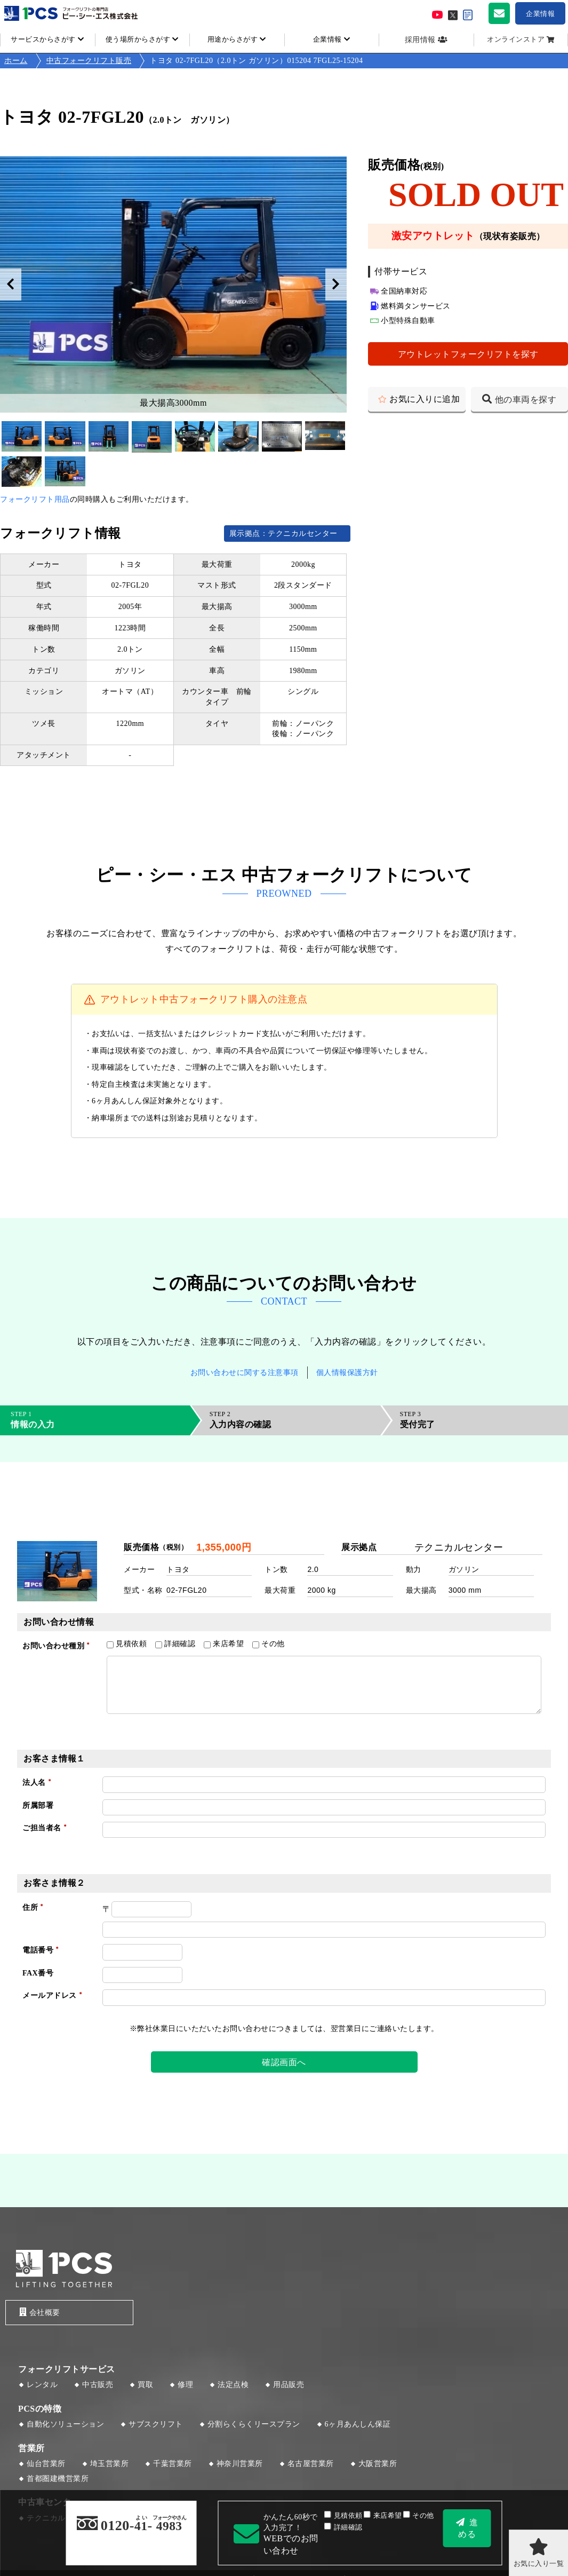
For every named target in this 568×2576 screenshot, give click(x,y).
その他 (418, 2515)
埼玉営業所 (109, 2464)
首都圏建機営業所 (58, 2479)
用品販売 (288, 2385)
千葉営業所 (172, 2464)
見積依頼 (343, 2515)
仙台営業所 (46, 2464)
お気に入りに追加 (424, 399)
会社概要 (39, 2312)
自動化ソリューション (65, 2425)
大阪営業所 (377, 2464)
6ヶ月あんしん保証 (358, 2425)
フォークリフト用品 (35, 499)
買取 (145, 2385)
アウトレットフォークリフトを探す (468, 354)
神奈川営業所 (240, 2464)
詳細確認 (343, 2527)
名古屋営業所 (310, 2464)
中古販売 (97, 2385)
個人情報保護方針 (347, 1373)
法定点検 (233, 2385)
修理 (185, 2385)
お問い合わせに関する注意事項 (244, 1373)
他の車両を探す (526, 399)
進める (468, 2528)
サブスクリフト (156, 2425)
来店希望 (383, 2515)
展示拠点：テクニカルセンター (287, 534)
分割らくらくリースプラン (253, 2425)
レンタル (42, 2385)
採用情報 (420, 40)
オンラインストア (516, 39)
